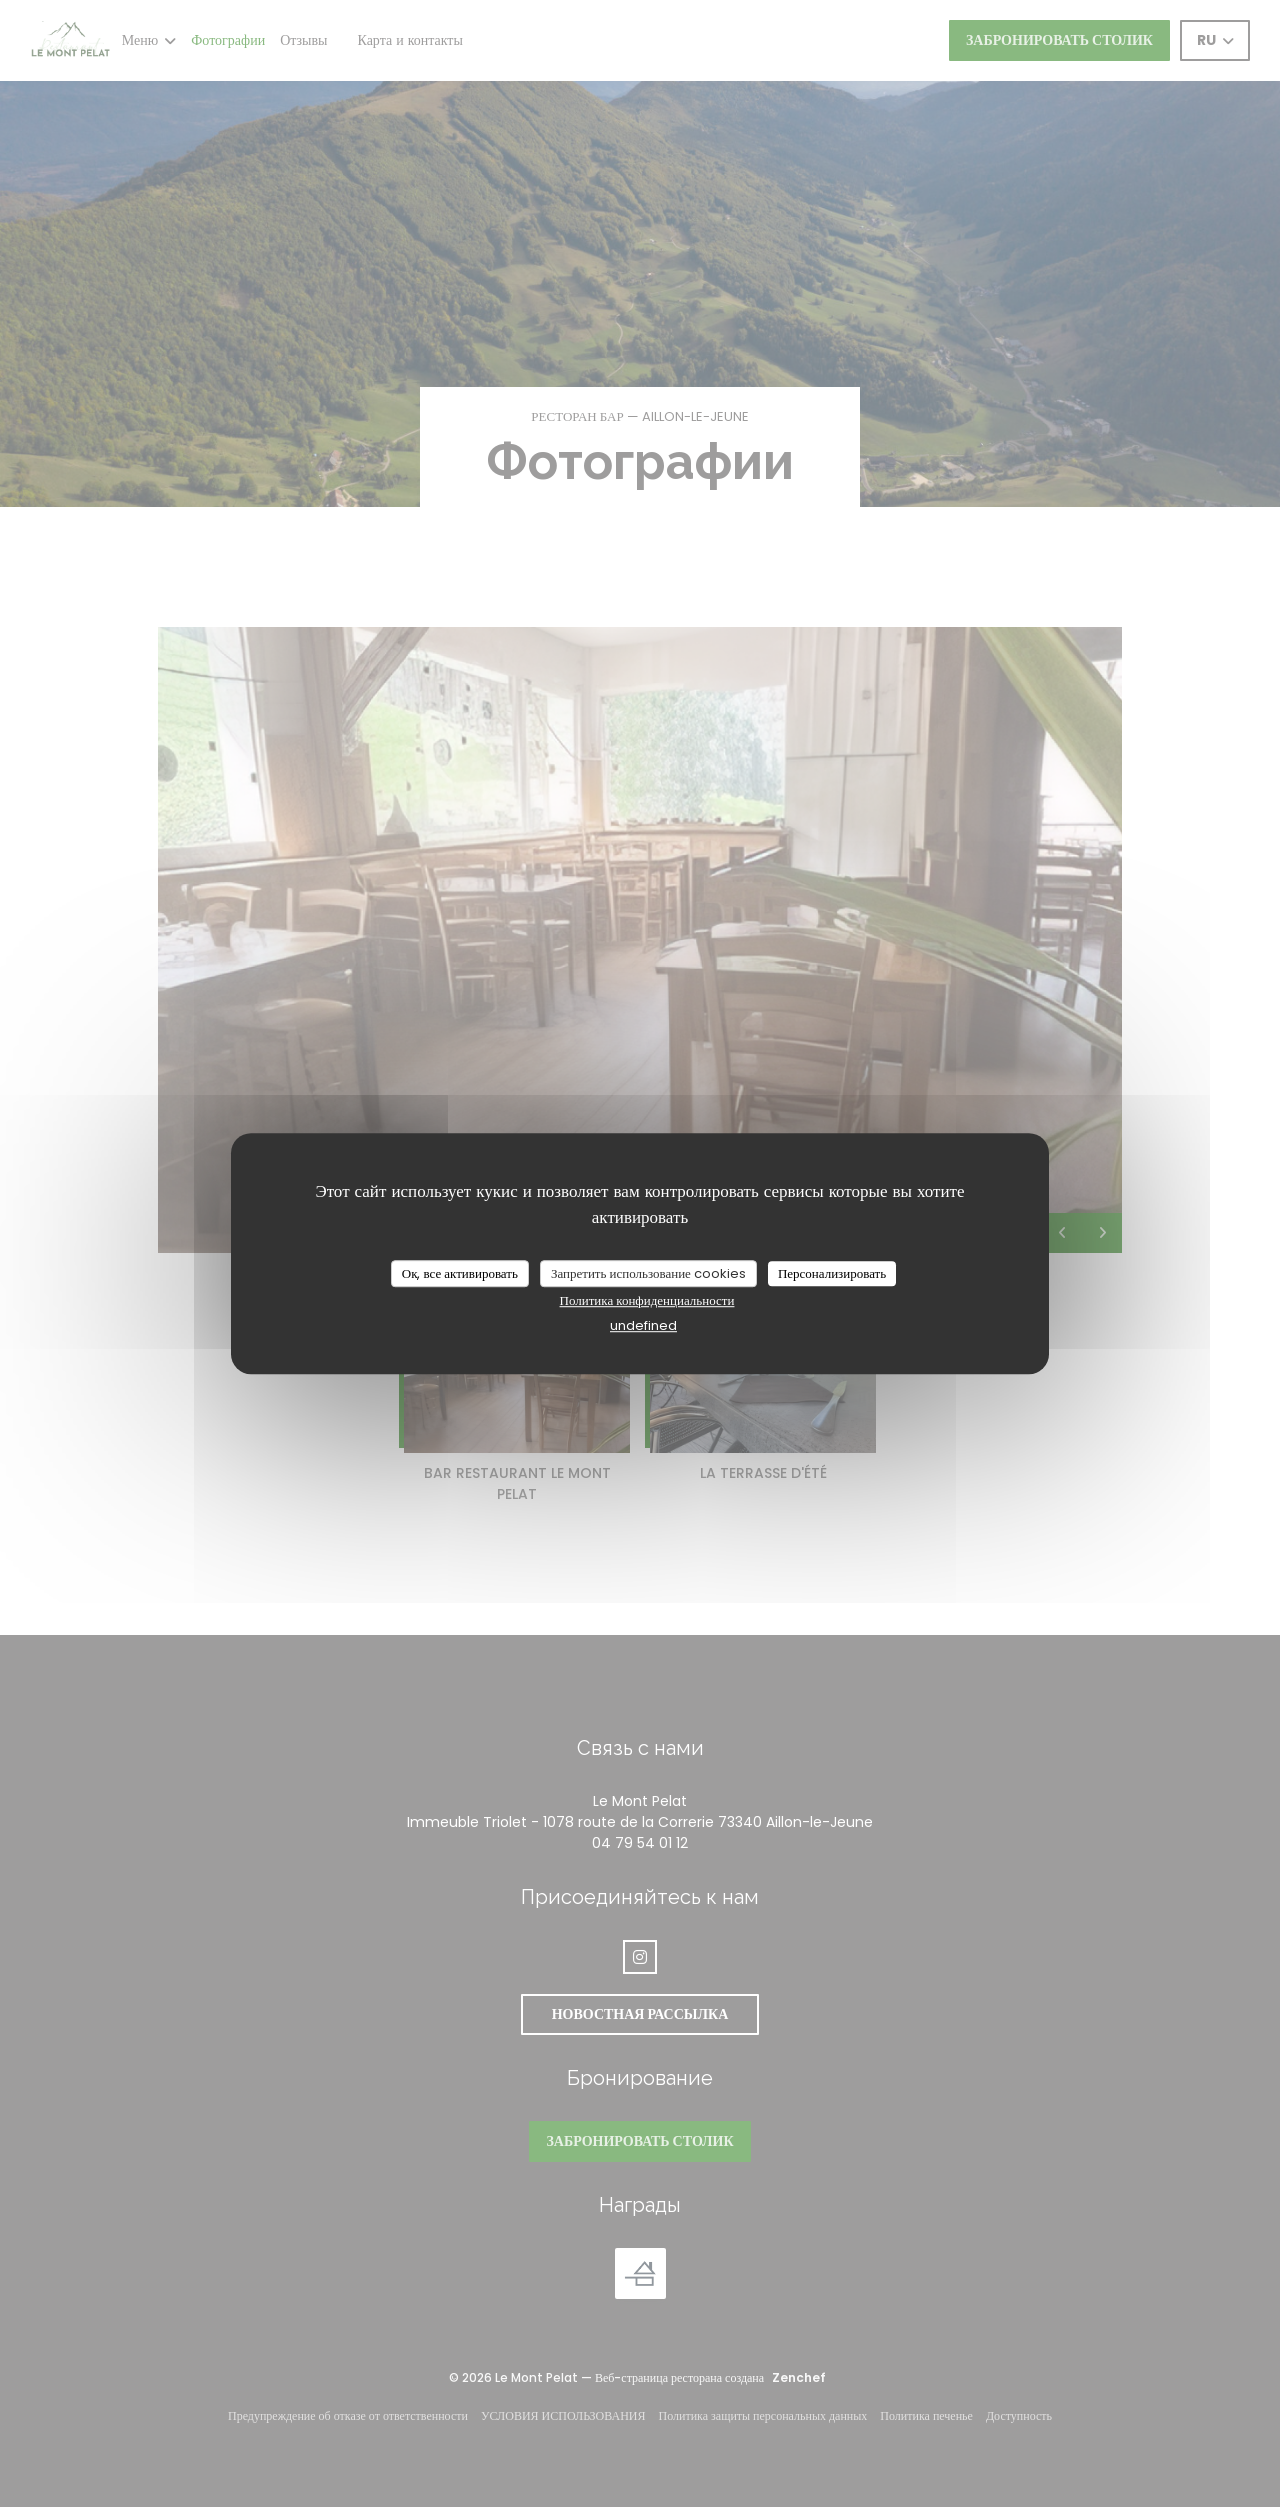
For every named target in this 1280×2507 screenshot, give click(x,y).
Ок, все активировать (460, 1273)
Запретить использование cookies (648, 1273)
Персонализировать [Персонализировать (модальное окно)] (832, 1273)
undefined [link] (643, 1325)
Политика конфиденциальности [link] (647, 1300)
